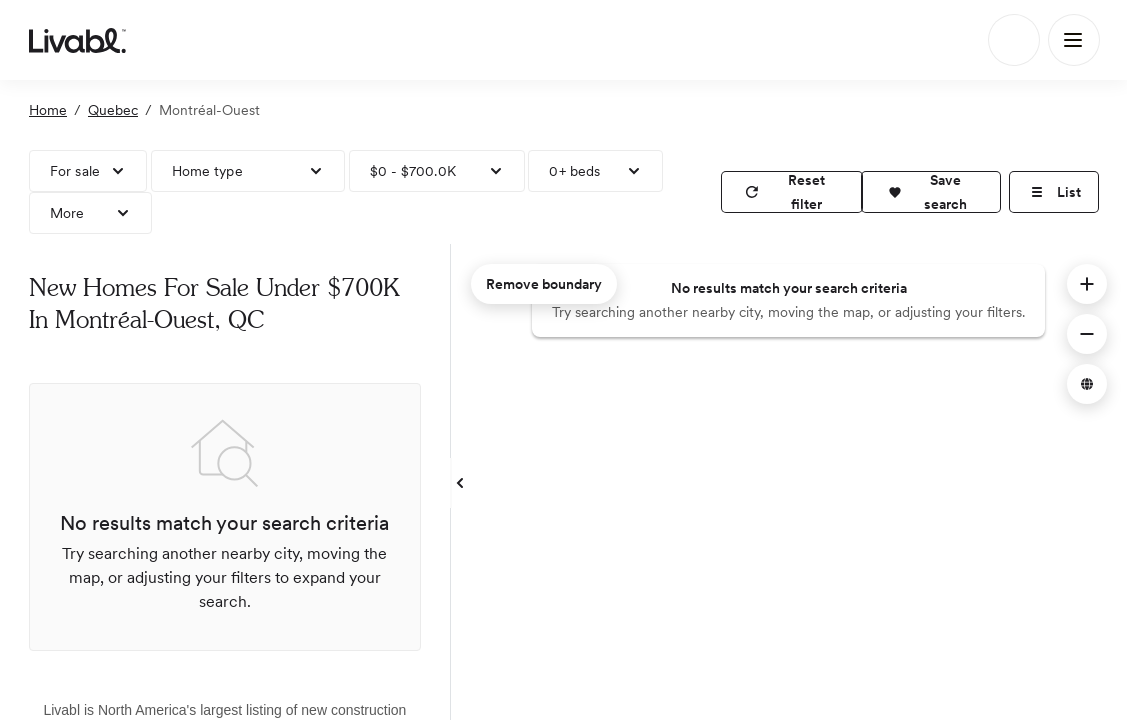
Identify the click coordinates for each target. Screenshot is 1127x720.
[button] (931, 192)
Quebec (113, 110)
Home (48, 110)
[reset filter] (792, 192)
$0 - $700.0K (413, 171)
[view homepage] (77, 40)
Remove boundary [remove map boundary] (544, 284)
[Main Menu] (1074, 40)
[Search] (1014, 40)
